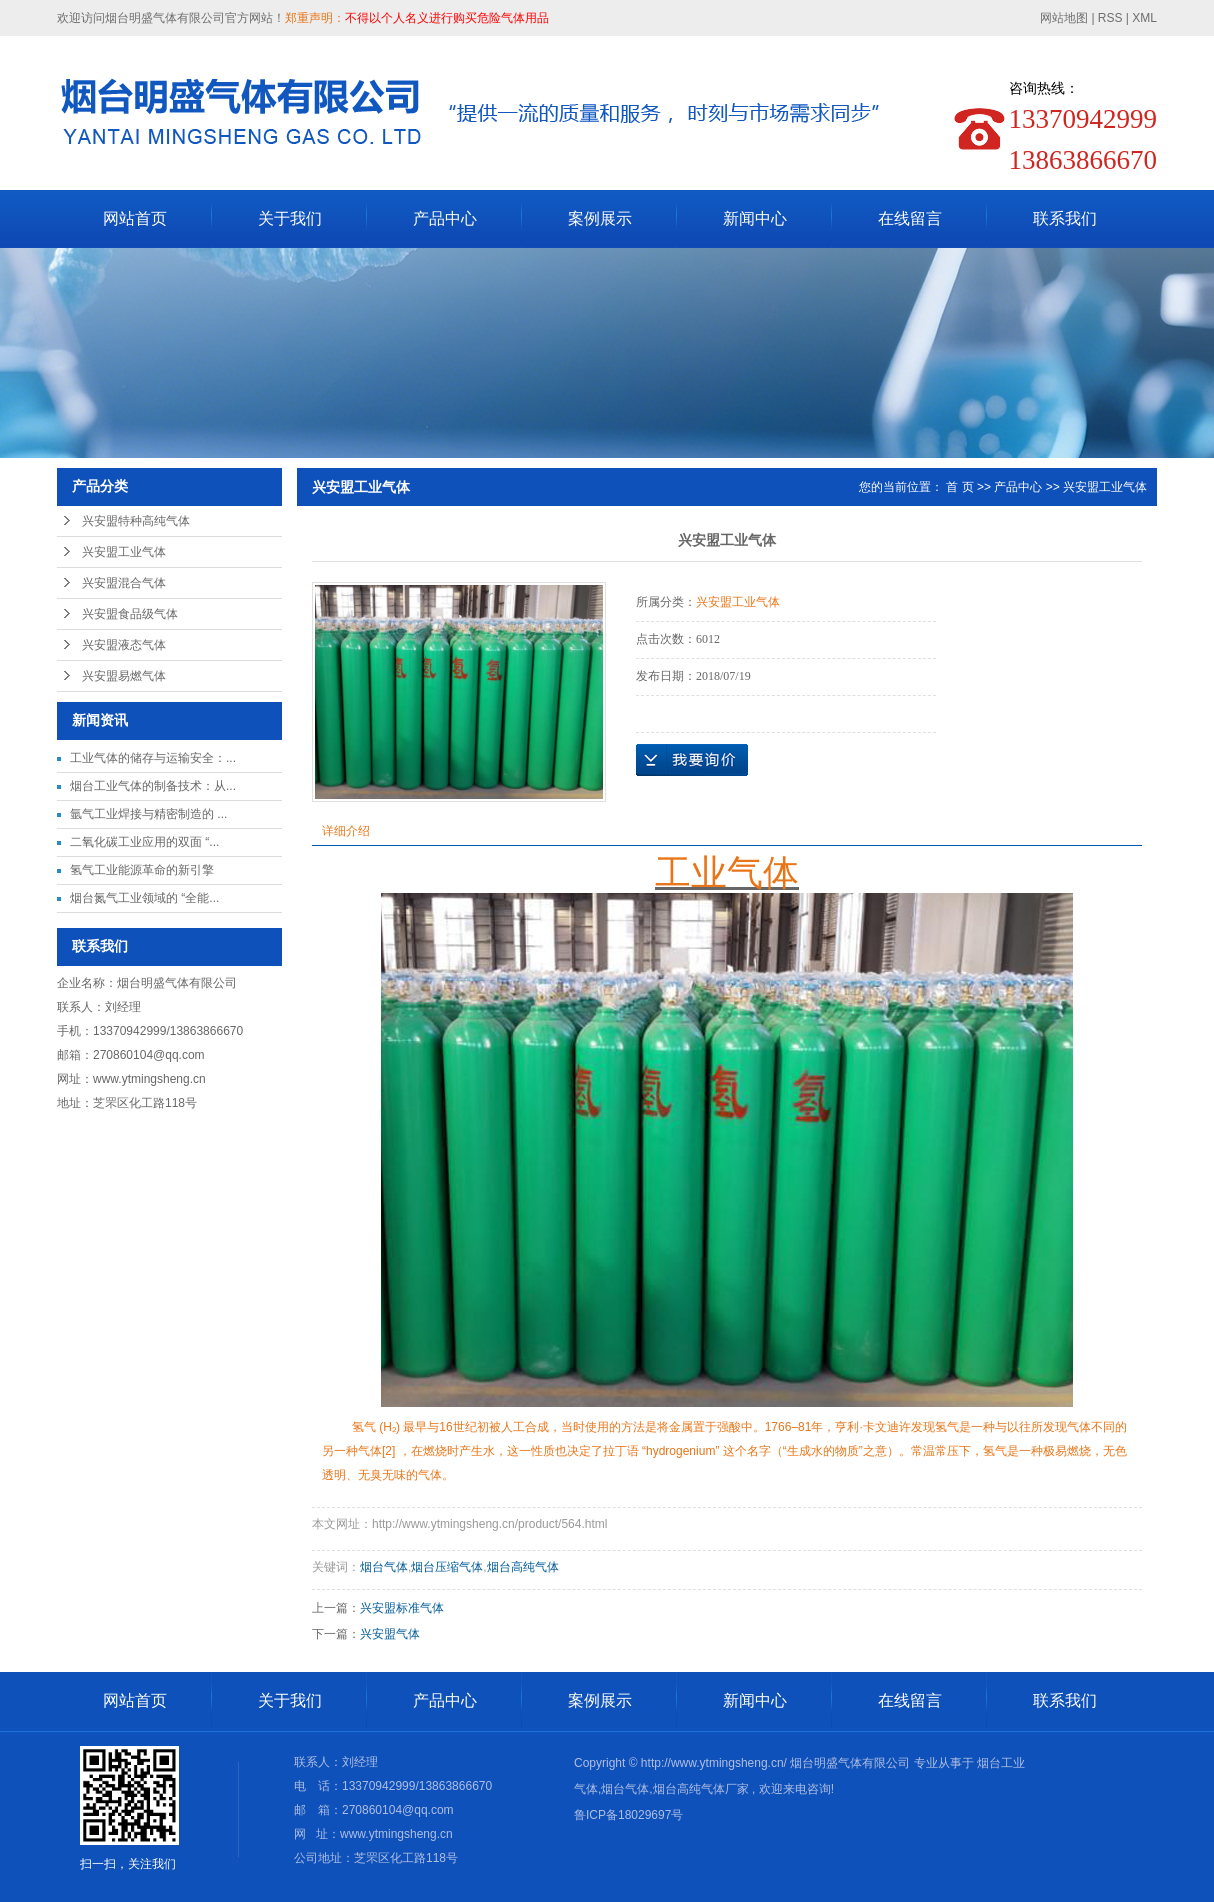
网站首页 (135, 218)
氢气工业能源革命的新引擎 (142, 870)
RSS (1110, 18)
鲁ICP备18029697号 (628, 1815)
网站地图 (1065, 18)
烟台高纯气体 (523, 1567)
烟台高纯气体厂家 (701, 1789)
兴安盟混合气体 (124, 583)
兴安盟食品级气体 (130, 614)
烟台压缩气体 (447, 1567)
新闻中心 (755, 218)
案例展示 (600, 218)
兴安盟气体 (390, 1634)
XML (1144, 18)
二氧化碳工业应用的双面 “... (144, 842)
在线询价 (692, 760)
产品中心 (445, 218)
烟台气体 (384, 1567)
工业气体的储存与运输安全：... (153, 758)
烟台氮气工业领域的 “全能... (144, 898)
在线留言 (910, 218)
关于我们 (290, 218)
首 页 (959, 487)
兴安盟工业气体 (124, 552)
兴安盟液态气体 (124, 645)
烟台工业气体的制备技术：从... (153, 786)
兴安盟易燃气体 (124, 676)
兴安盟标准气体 (402, 1608)
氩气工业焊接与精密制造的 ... (148, 814)
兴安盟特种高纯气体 (136, 521)
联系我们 (1065, 218)
